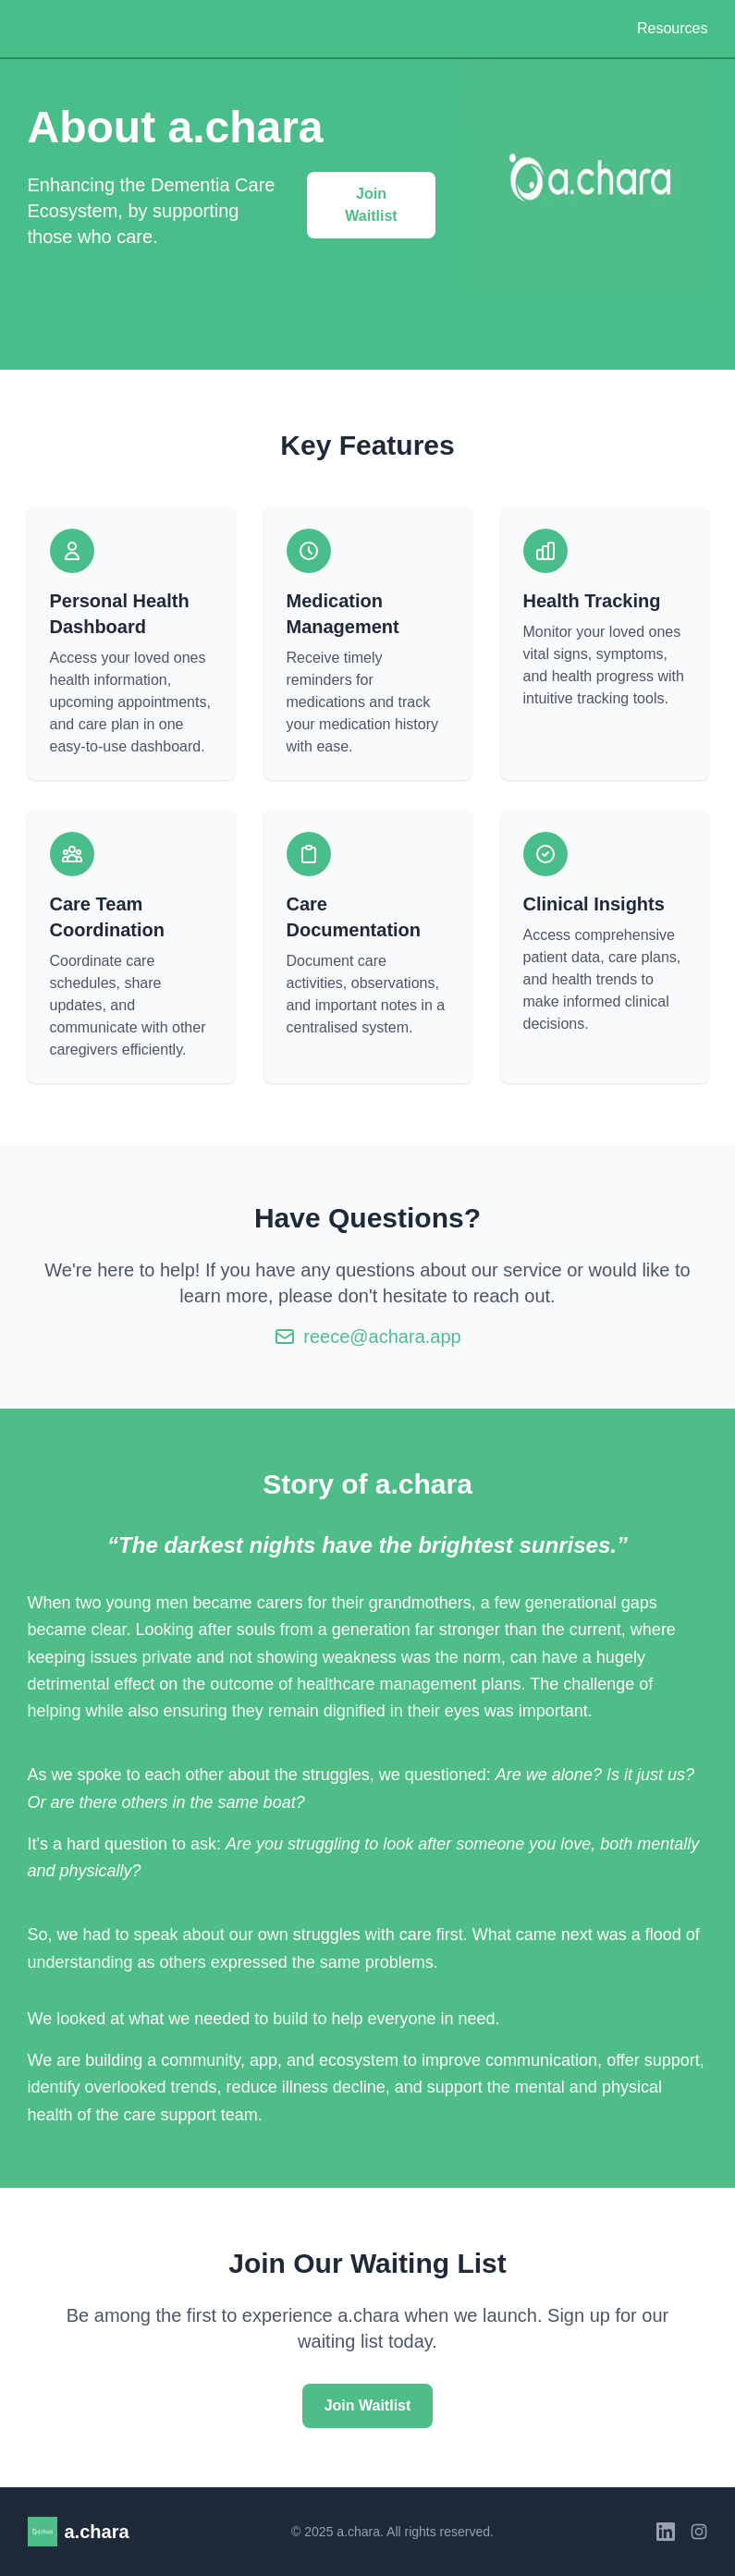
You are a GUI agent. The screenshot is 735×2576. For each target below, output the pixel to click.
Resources (672, 28)
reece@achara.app (381, 1336)
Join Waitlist (371, 205)
